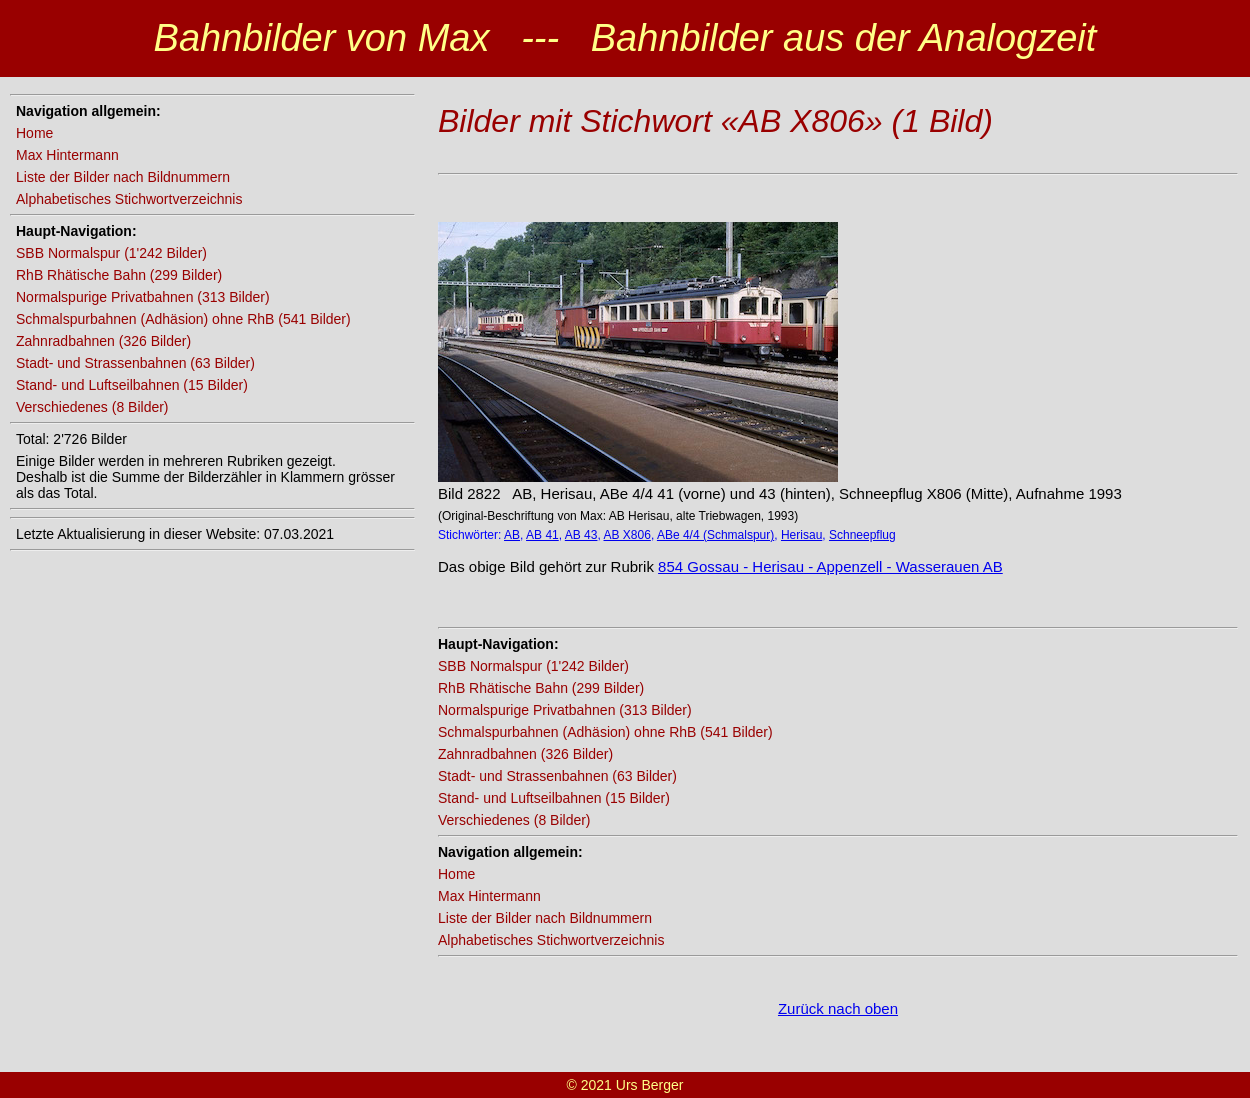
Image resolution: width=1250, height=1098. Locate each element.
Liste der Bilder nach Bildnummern (123, 177)
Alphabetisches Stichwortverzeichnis (129, 199)
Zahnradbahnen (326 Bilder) (103, 341)
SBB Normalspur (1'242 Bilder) (111, 253)
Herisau (801, 535)
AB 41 (542, 535)
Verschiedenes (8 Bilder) (92, 407)
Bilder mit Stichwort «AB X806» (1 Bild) (715, 121)
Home (34, 133)
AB (512, 535)
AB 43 (581, 535)
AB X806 (627, 535)
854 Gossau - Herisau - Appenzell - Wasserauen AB (830, 566)
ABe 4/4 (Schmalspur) (715, 535)
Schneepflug (862, 535)
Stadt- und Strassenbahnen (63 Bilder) (135, 363)
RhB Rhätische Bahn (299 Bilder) (119, 275)
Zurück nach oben (838, 1008)
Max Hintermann (67, 155)
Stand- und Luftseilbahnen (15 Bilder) (132, 385)
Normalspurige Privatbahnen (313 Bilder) (143, 297)
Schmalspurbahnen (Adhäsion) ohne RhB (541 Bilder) (183, 319)
